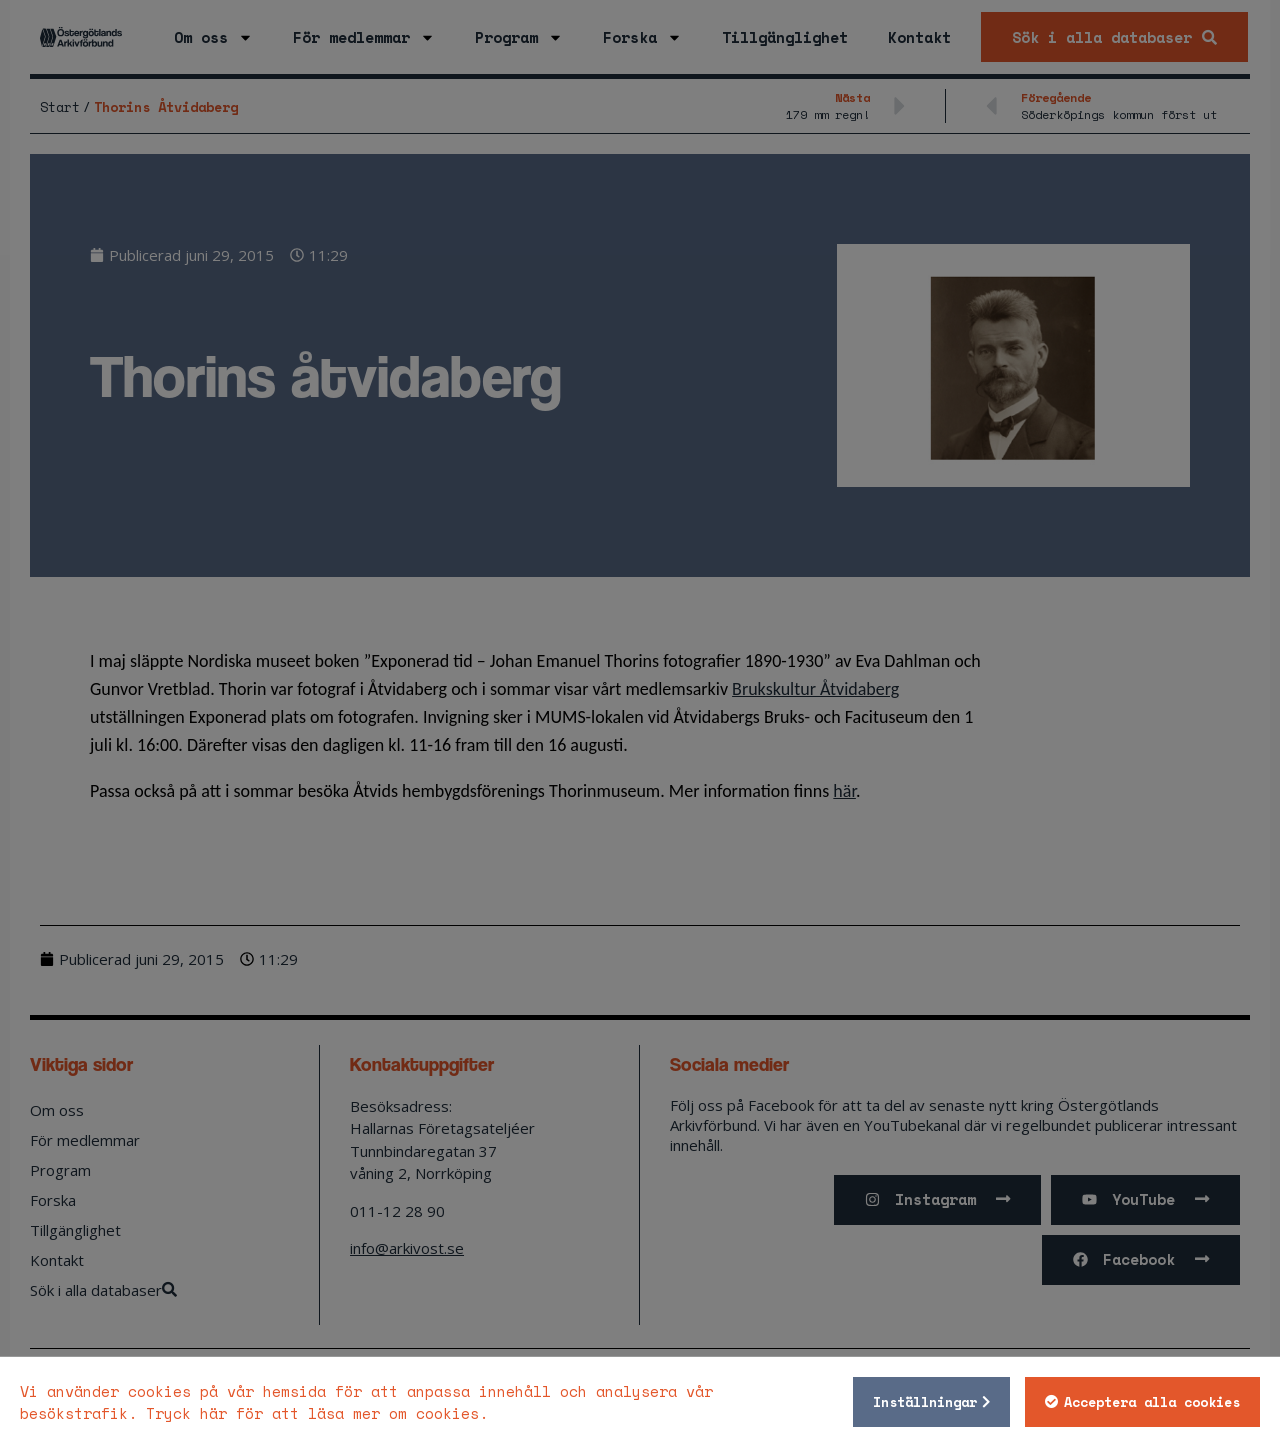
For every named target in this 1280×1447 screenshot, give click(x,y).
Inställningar (925, 1402)
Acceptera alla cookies (1152, 1402)
